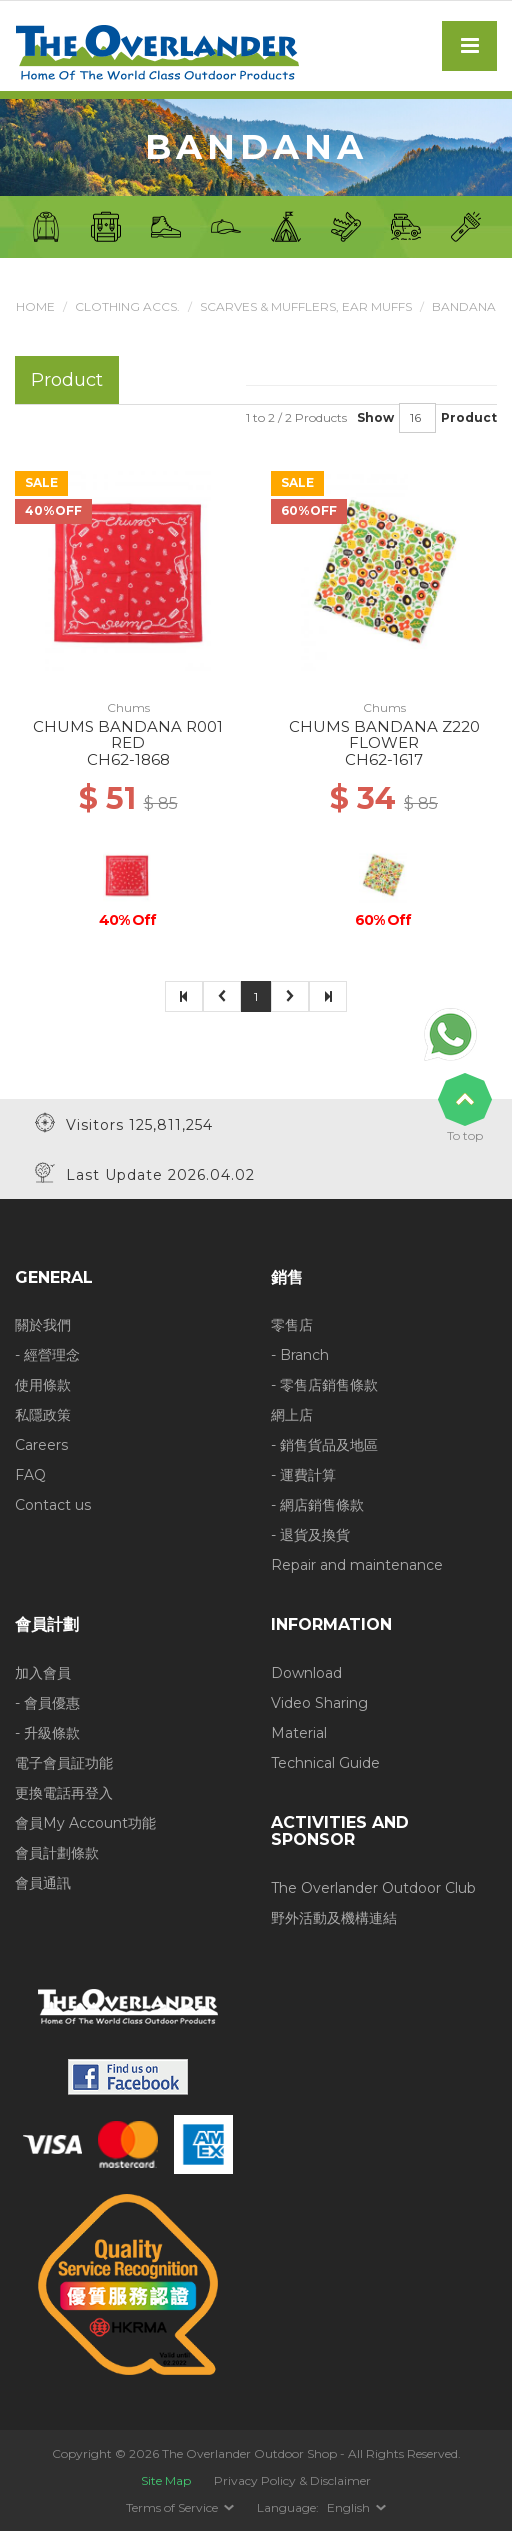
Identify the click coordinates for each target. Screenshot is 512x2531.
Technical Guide (325, 1763)
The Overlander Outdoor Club (373, 1888)
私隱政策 (43, 1415)
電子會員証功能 (64, 1763)
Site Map (166, 2480)
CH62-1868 (128, 759)
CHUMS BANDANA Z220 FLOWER (384, 735)
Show (375, 417)
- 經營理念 (47, 1355)
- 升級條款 (47, 1733)
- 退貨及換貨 (310, 1535)
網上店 (292, 1415)
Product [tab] (67, 379)
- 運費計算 (303, 1475)
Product (469, 417)
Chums (128, 707)
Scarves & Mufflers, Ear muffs (306, 306)
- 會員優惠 (47, 1703)
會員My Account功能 (85, 1823)
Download (306, 1673)
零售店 (292, 1325)
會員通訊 (43, 1883)
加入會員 (43, 1673)
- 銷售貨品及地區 (324, 1445)
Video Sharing (319, 1703)
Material (299, 1733)
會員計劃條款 (57, 1853)
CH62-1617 (384, 759)
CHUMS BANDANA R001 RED (128, 735)
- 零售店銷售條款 (324, 1385)
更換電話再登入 (64, 1793)
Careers (41, 1445)
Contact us (53, 1505)
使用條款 (43, 1385)
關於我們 (43, 1325)
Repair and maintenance (357, 1565)
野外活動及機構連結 (334, 1918)
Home (35, 306)
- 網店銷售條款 (317, 1505)
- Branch (300, 1355)
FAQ (30, 1475)
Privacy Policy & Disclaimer (292, 2480)
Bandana (464, 306)
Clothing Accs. (127, 306)
